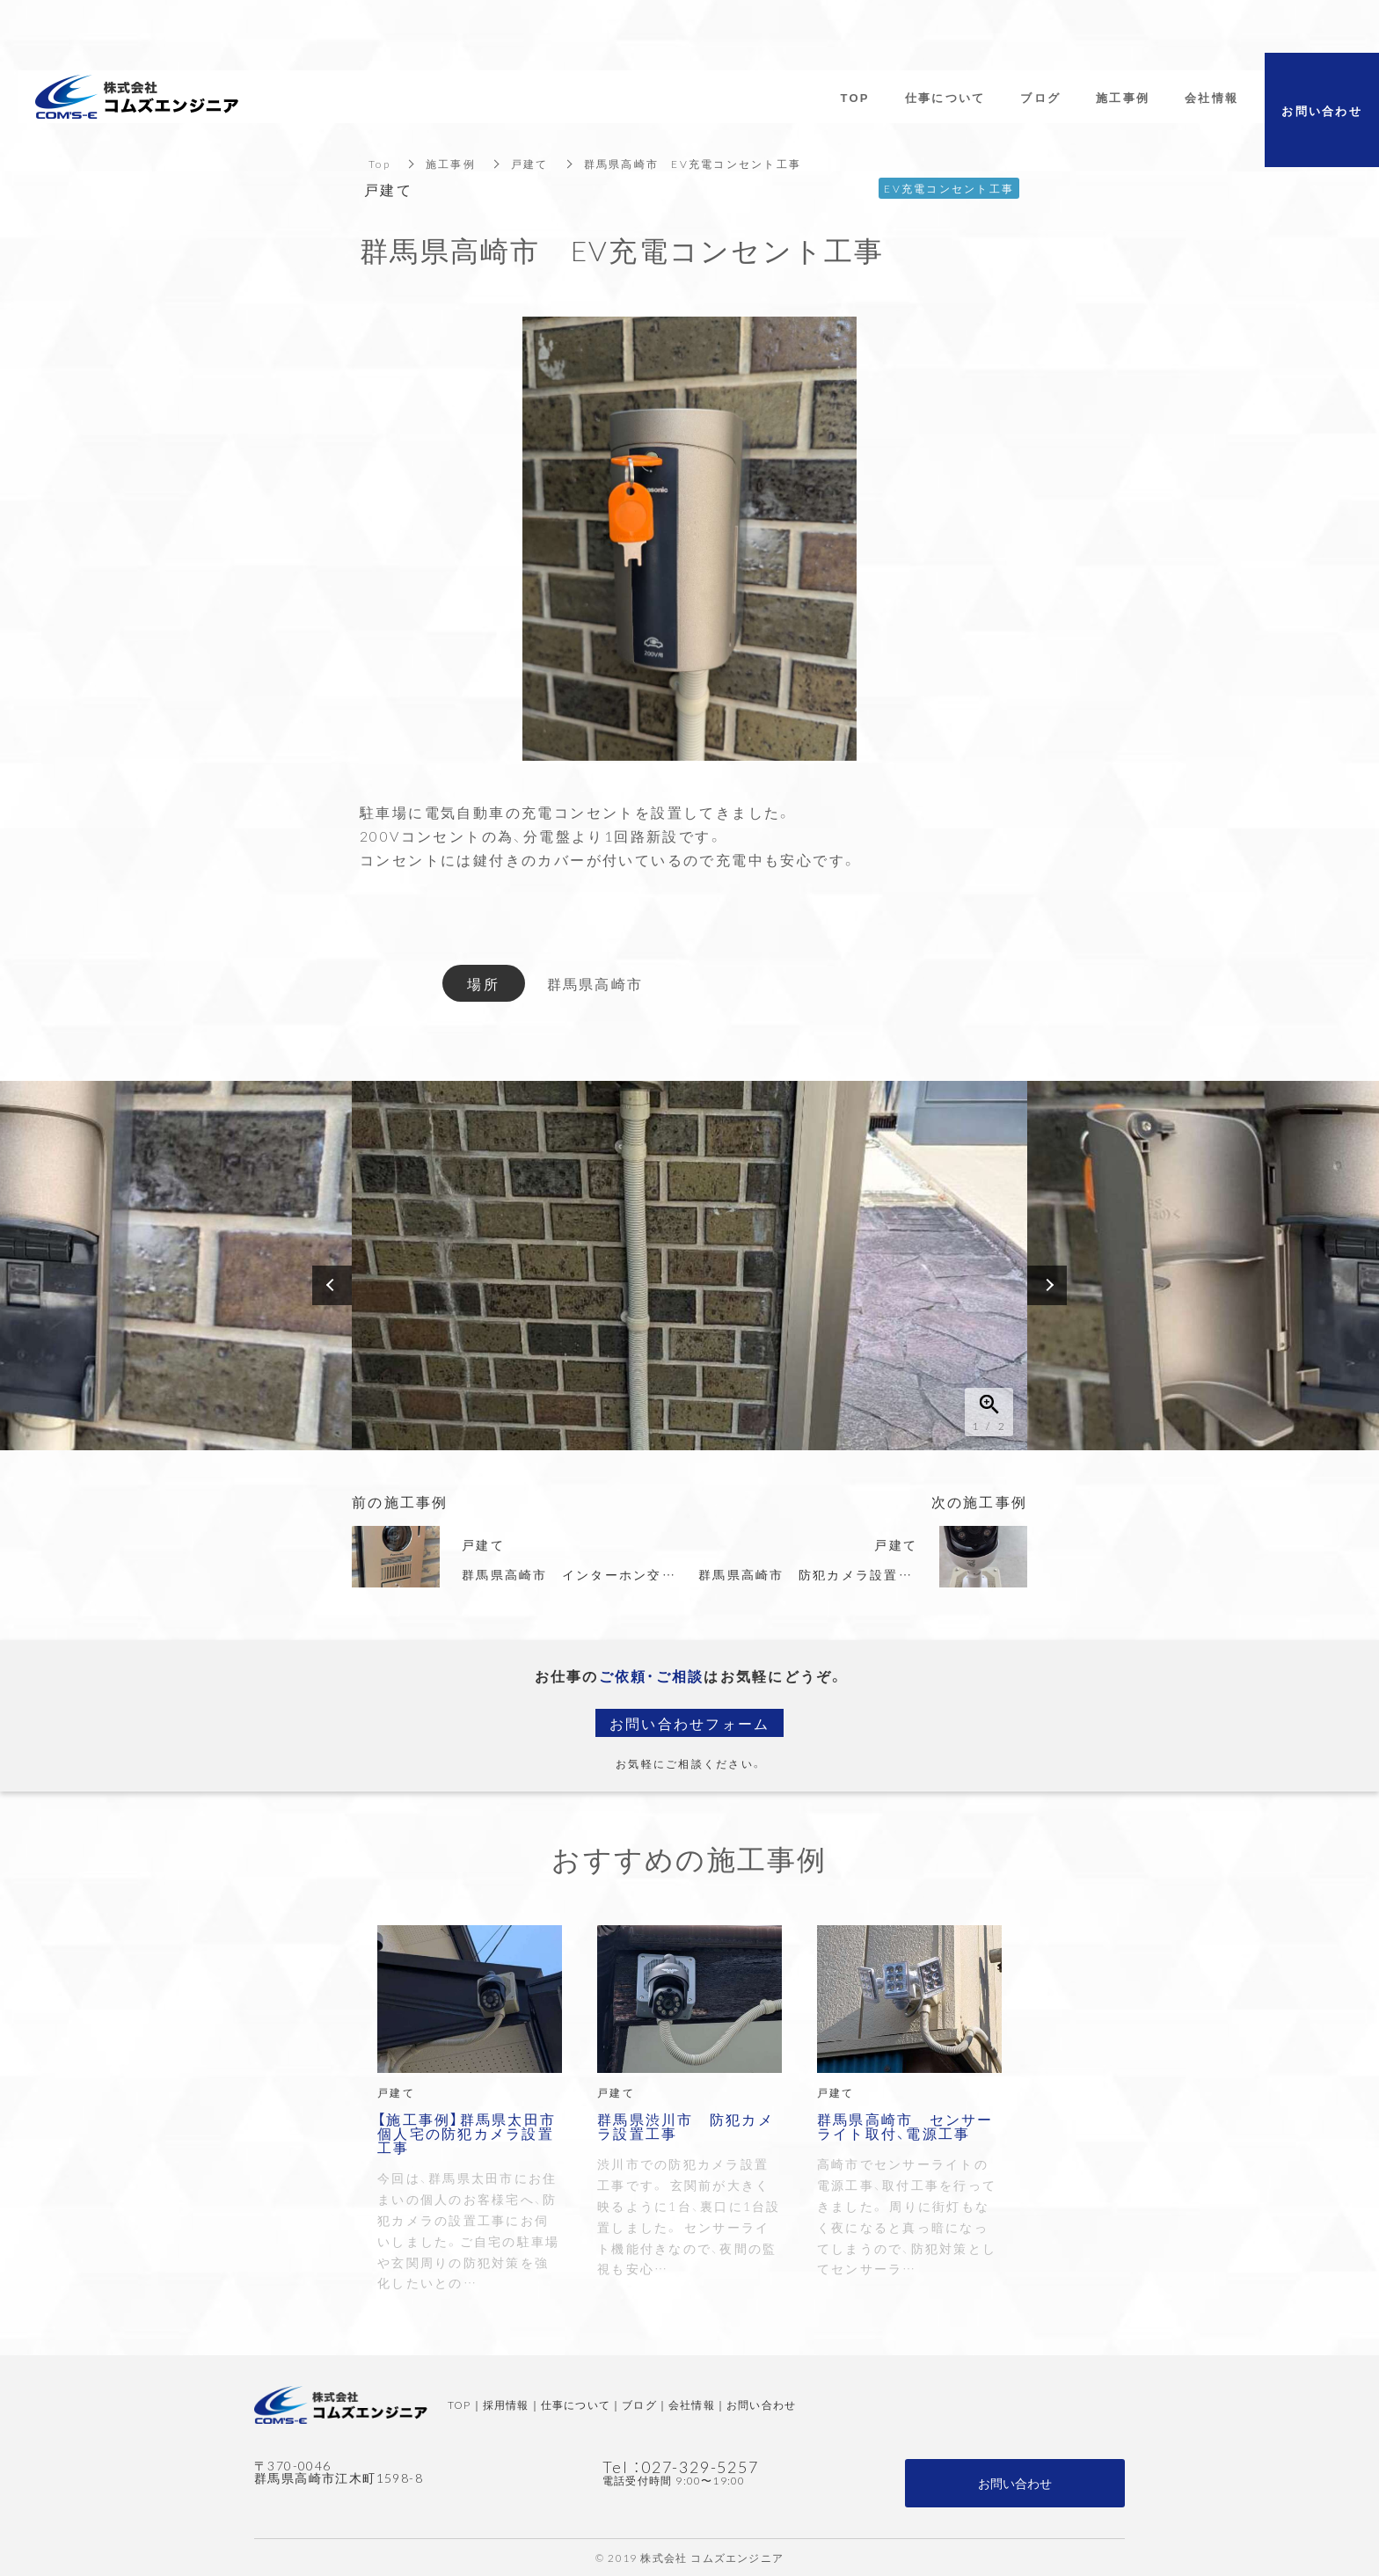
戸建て (530, 163)
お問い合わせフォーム (689, 1722)
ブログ (639, 2404)
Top (379, 163)
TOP (459, 2404)
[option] (689, 1265)
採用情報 (506, 2404)
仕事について (575, 2404)
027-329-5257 (700, 2466)
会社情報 (691, 2404)
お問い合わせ (761, 2404)
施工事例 (451, 163)
